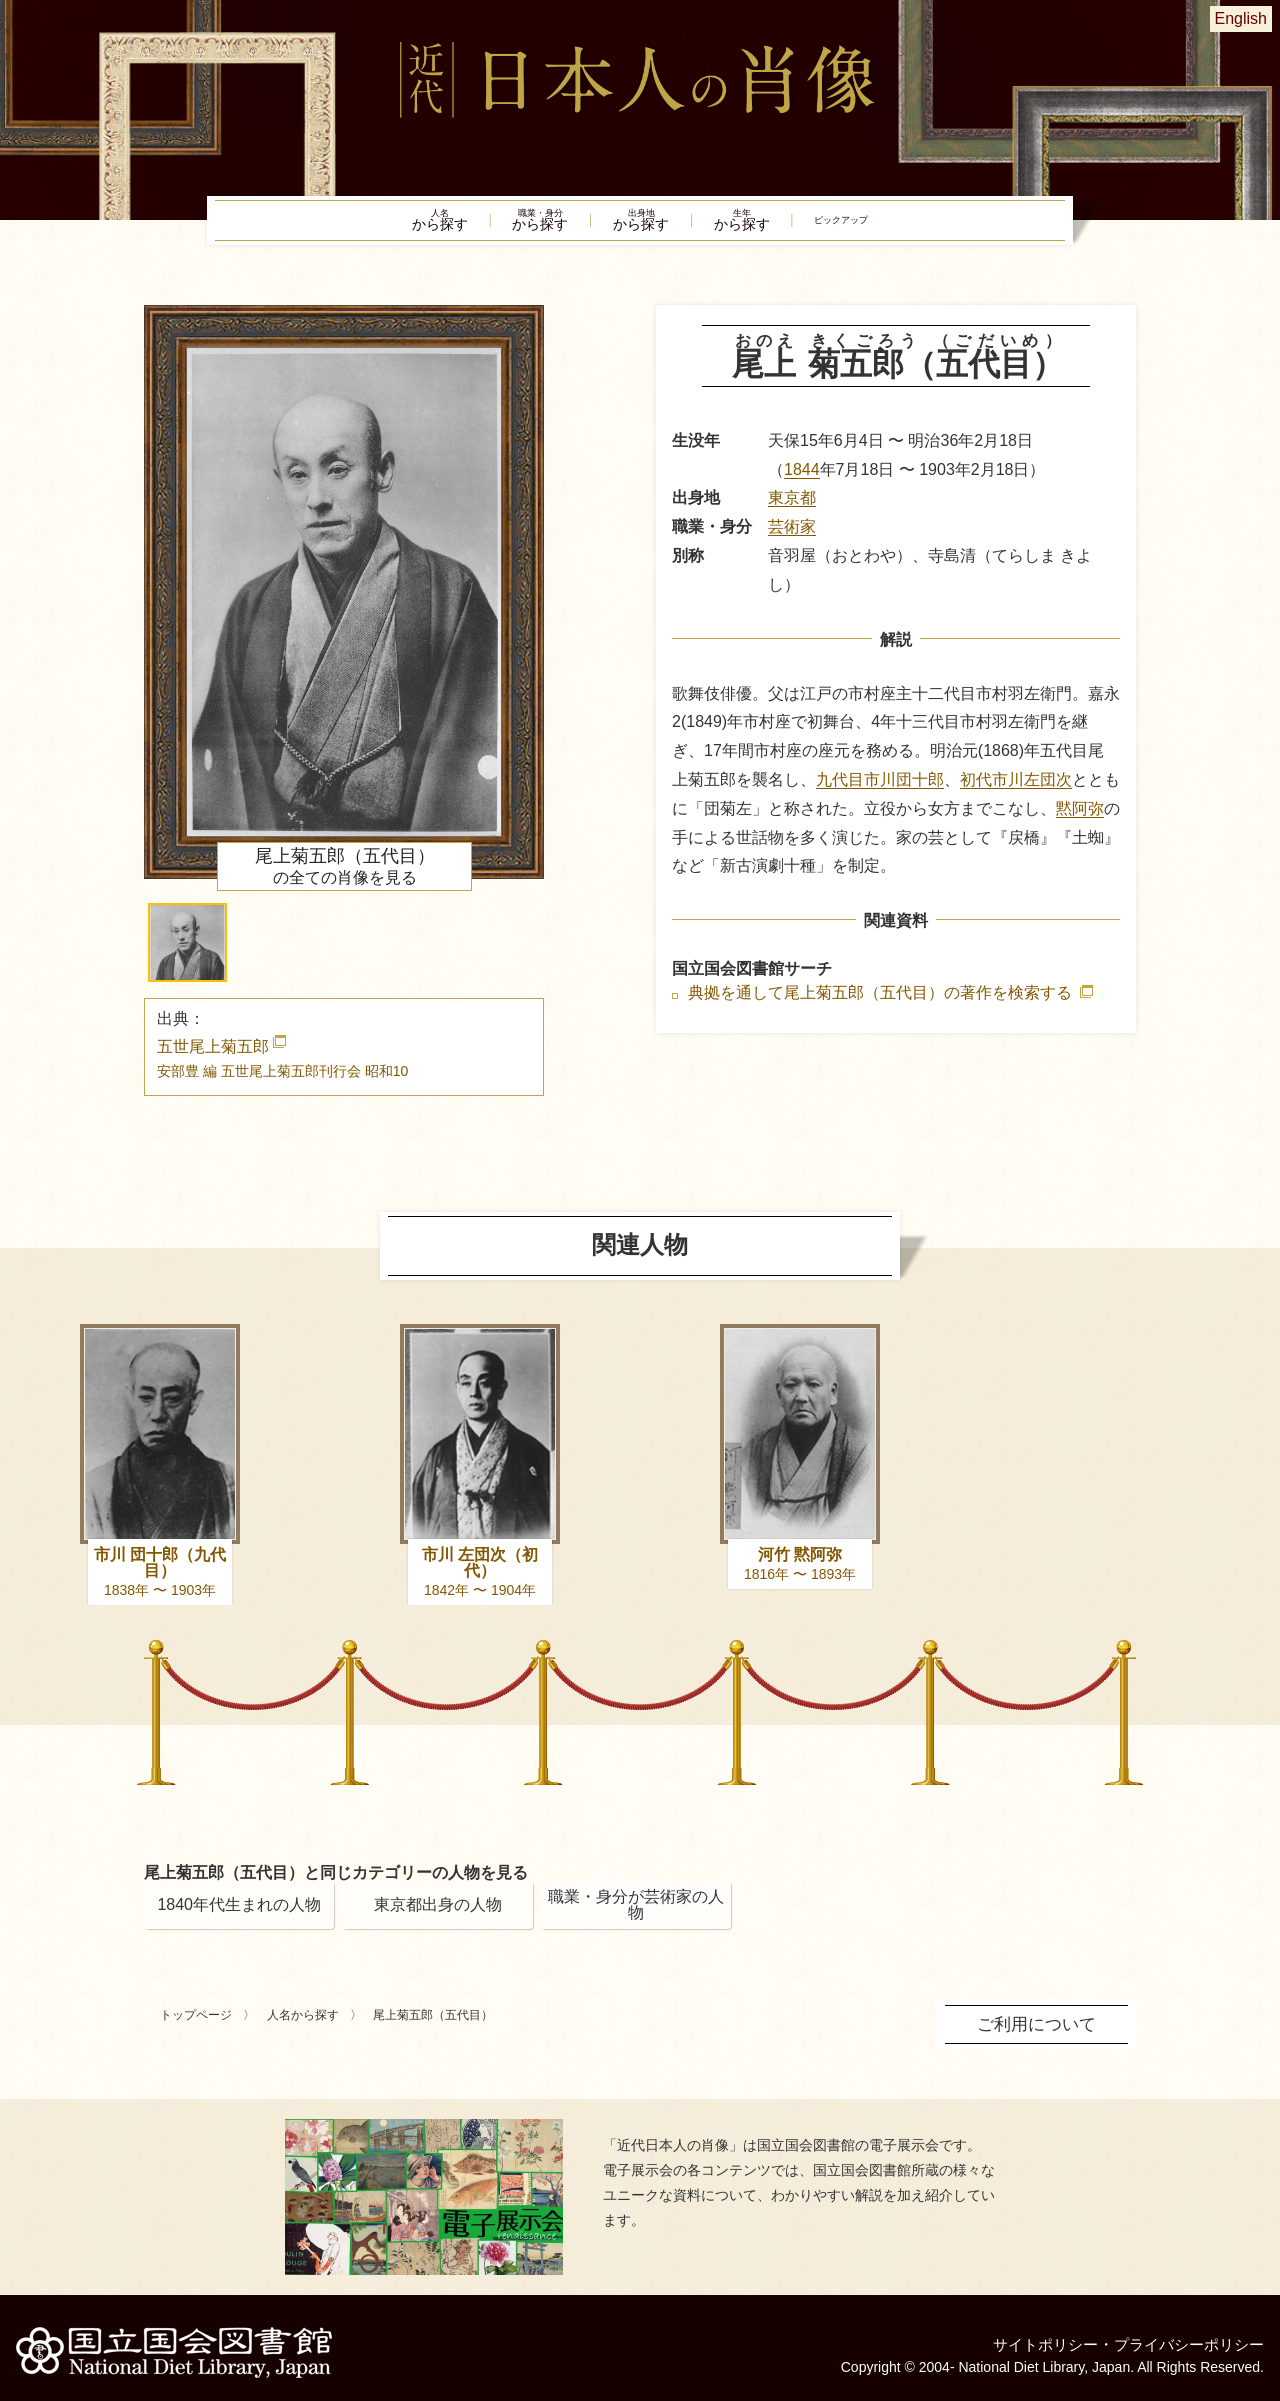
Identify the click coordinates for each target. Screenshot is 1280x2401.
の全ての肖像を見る (345, 878)
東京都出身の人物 (438, 1916)
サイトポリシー (1032, 2335)
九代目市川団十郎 (880, 791)
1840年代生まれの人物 (239, 1916)
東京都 (792, 509)
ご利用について (1040, 2034)
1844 (802, 480)
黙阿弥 (1080, 819)
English (1241, 18)
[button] (187, 954)
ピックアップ (910, 226)
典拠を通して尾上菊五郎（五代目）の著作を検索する (882, 1005)
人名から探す (303, 2027)
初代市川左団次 (1016, 791)
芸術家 (792, 538)
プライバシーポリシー (1184, 2335)
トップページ (196, 2027)
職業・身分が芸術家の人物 (636, 1916)
